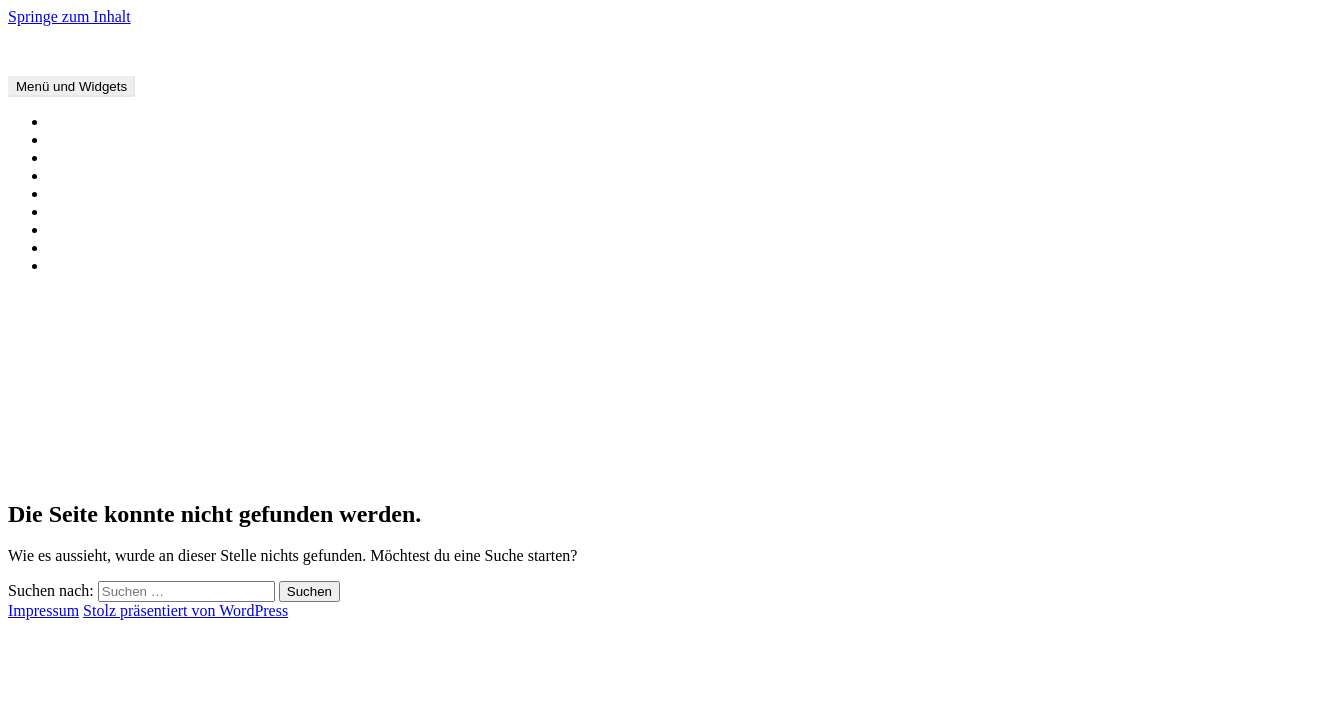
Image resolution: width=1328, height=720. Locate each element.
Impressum (83, 265)
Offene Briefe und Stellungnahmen (160, 139)
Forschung (82, 193)
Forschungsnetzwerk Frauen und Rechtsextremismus (177, 50)
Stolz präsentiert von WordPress (185, 610)
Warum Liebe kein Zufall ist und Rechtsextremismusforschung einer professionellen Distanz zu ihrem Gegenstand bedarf (437, 350)
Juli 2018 (77, 471)
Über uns (77, 229)
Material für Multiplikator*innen (153, 211)
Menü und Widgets (71, 86)
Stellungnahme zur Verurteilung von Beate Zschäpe (213, 368)
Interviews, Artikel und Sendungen (159, 175)
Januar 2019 (87, 453)
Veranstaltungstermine (119, 121)
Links (66, 247)
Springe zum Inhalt (69, 16)
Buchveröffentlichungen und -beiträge (170, 157)
